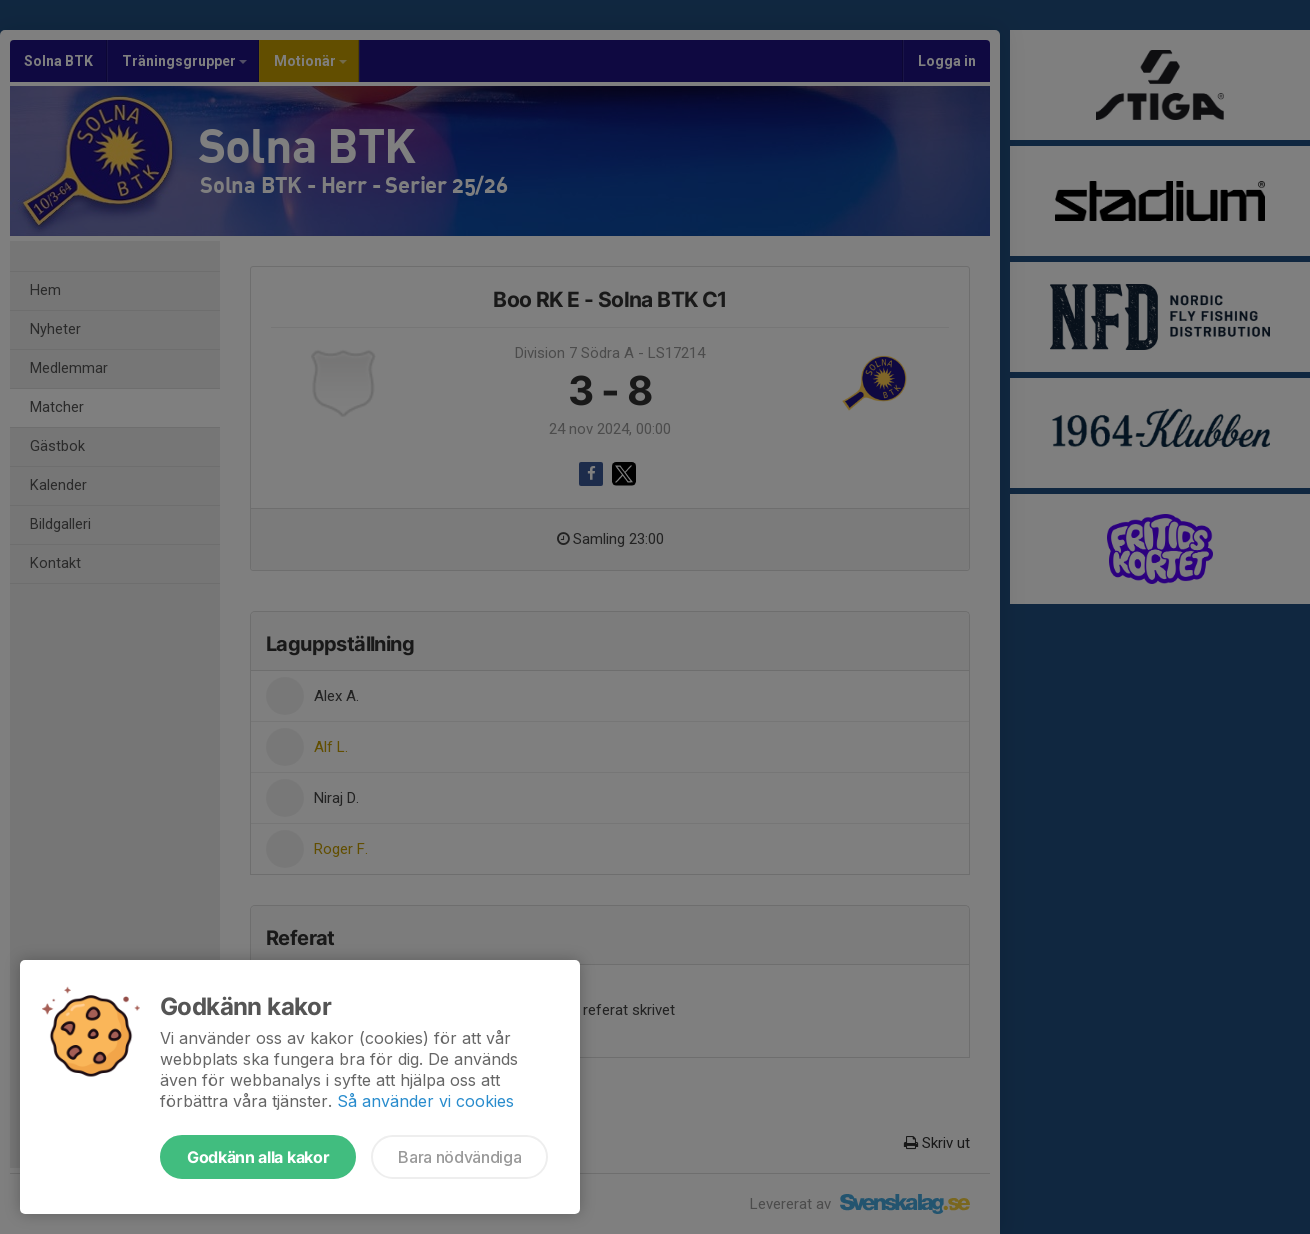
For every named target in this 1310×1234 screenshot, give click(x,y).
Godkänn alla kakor (258, 1157)
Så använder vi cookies (425, 1101)
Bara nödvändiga (459, 1157)
